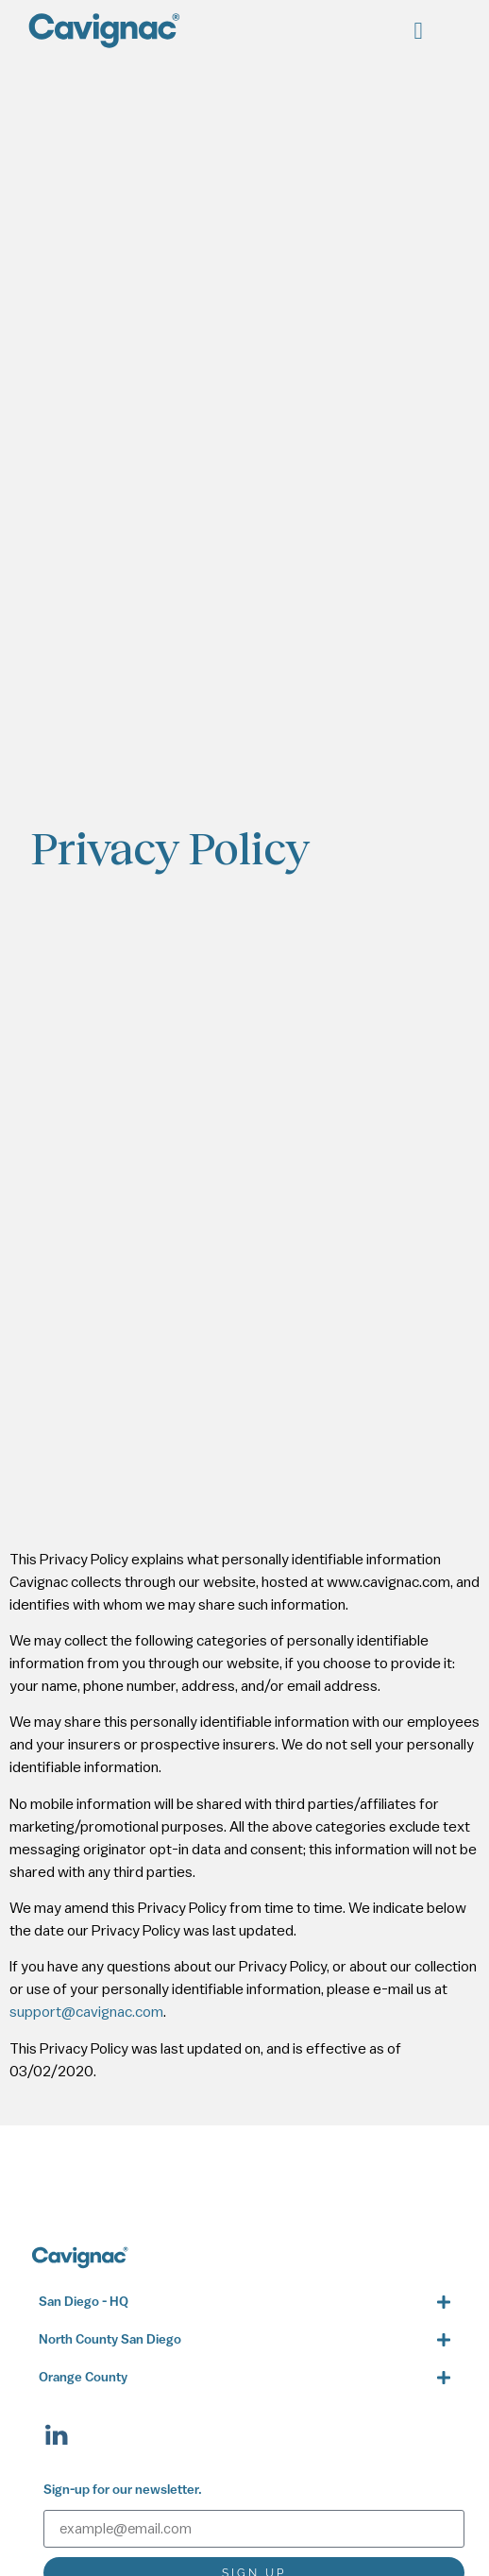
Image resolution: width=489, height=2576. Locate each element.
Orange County (83, 2378)
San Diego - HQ (83, 2302)
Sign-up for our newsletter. (122, 2490)
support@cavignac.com (86, 2012)
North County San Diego (110, 2340)
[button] (418, 31)
